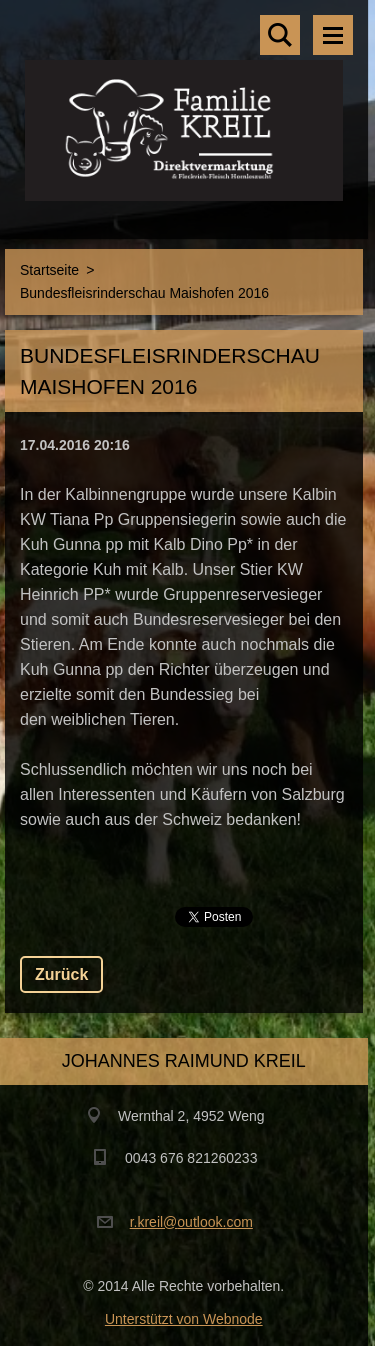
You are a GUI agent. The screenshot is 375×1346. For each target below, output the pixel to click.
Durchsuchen (280, 35)
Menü (333, 35)
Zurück (61, 974)
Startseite (49, 270)
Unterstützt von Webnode (184, 1319)
